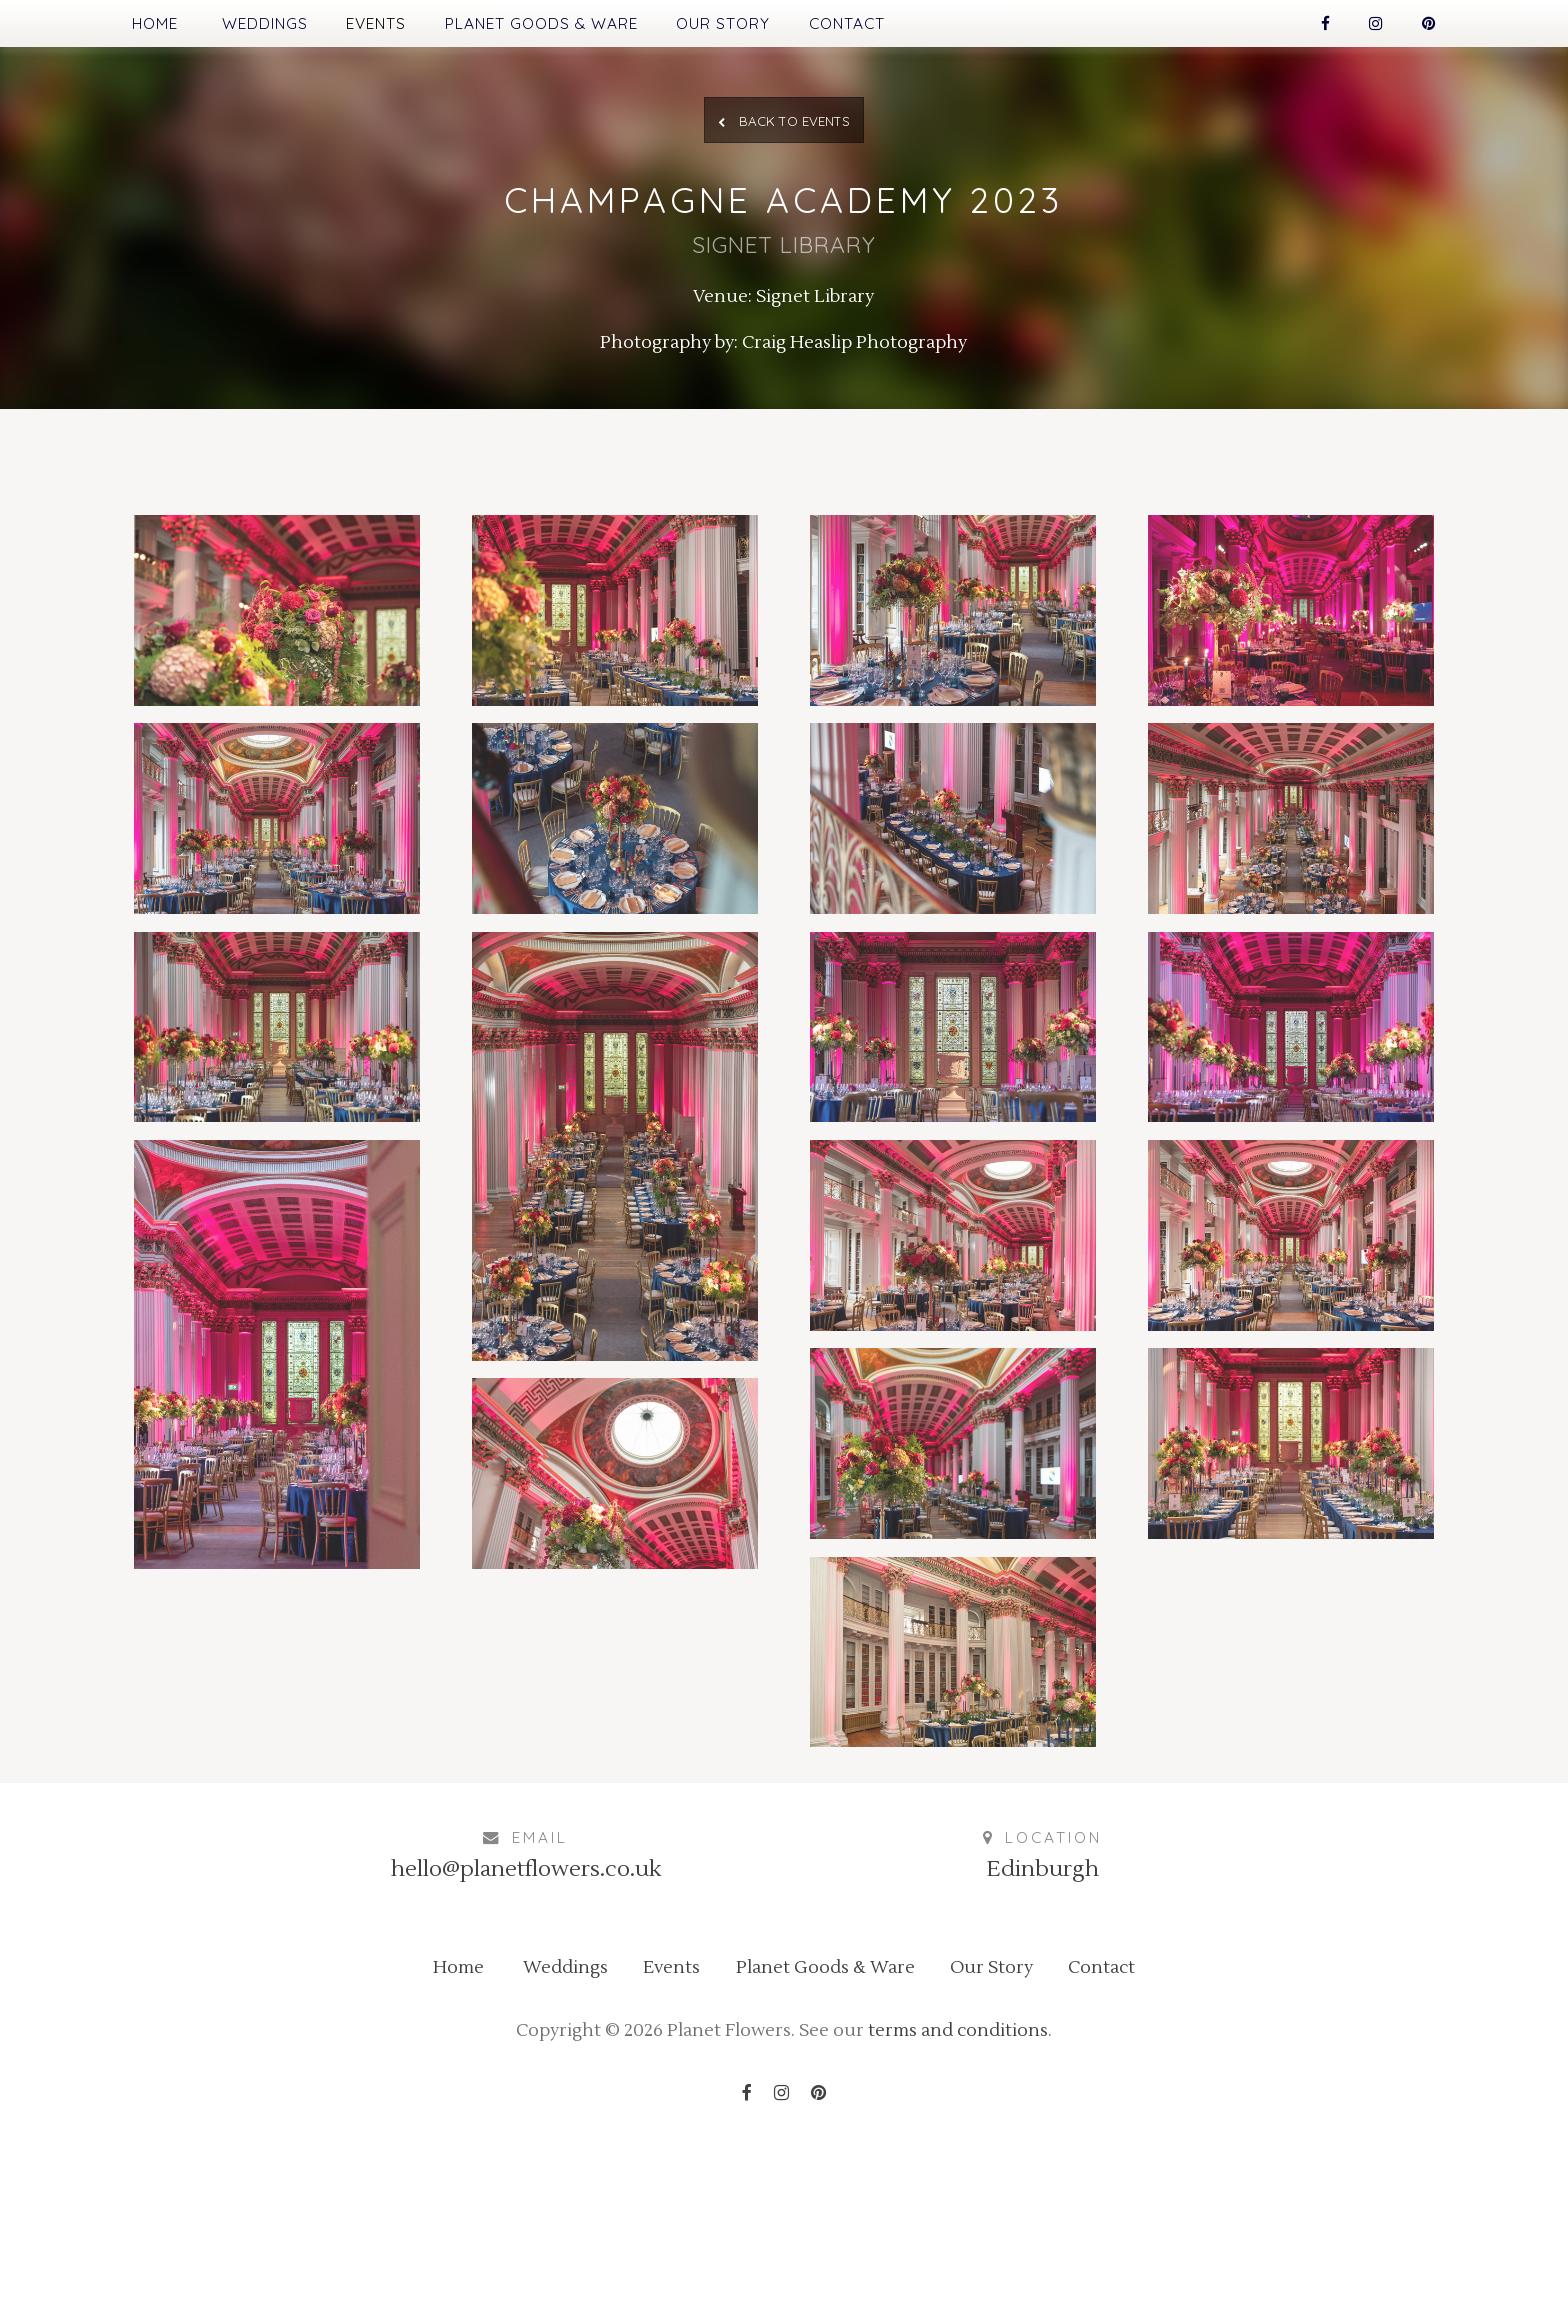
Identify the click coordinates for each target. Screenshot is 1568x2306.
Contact (936, 27)
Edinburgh (1042, 2003)
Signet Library (820, 351)
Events (369, 27)
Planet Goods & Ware (569, 27)
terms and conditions (986, 2193)
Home (99, 27)
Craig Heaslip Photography (868, 405)
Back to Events (784, 144)
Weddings (233, 27)
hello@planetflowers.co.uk (525, 2003)
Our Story (788, 27)
